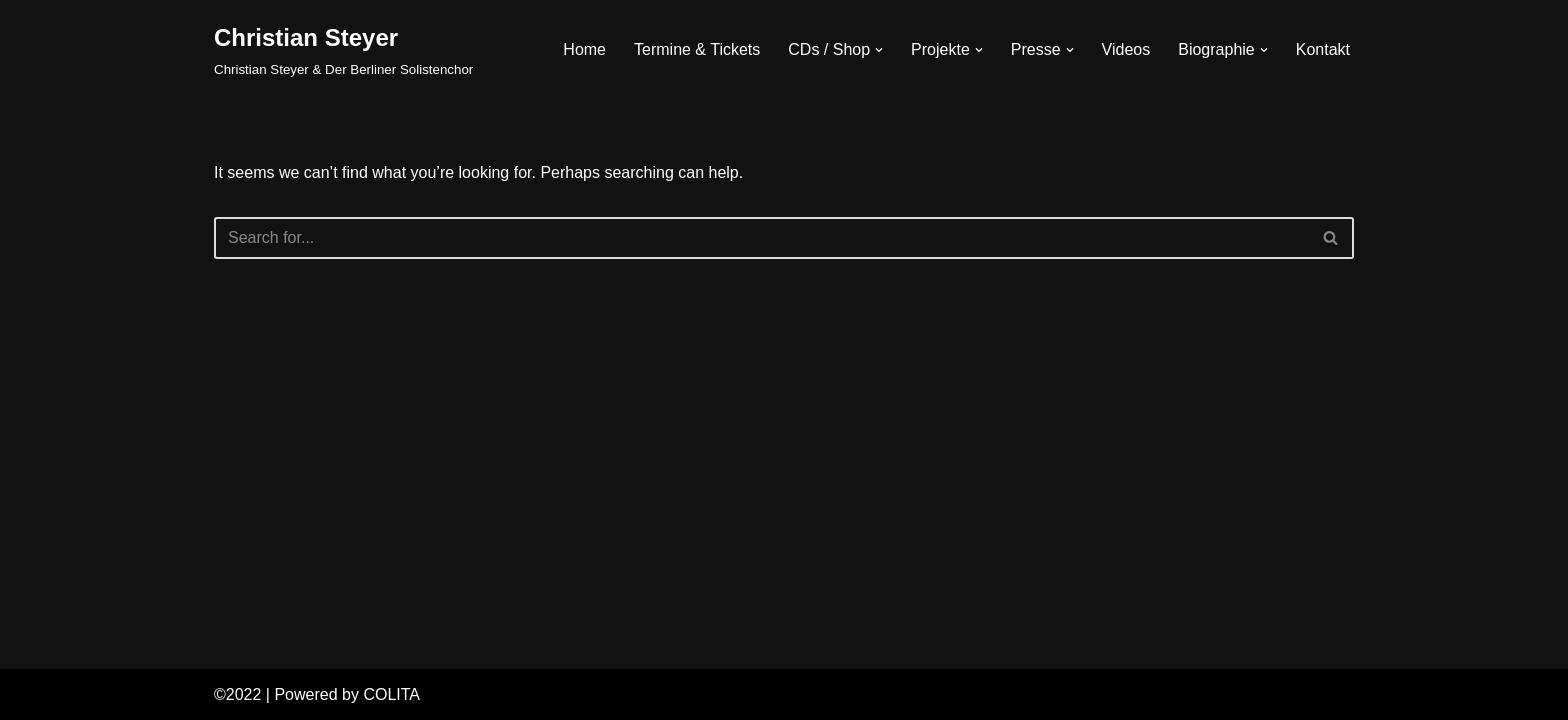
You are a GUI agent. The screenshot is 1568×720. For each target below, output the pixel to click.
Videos (1126, 49)
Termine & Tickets (697, 49)
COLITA (391, 694)
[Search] (761, 238)
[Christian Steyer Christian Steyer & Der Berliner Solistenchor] (343, 49)
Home (584, 49)
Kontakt (1323, 49)
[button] (879, 50)
